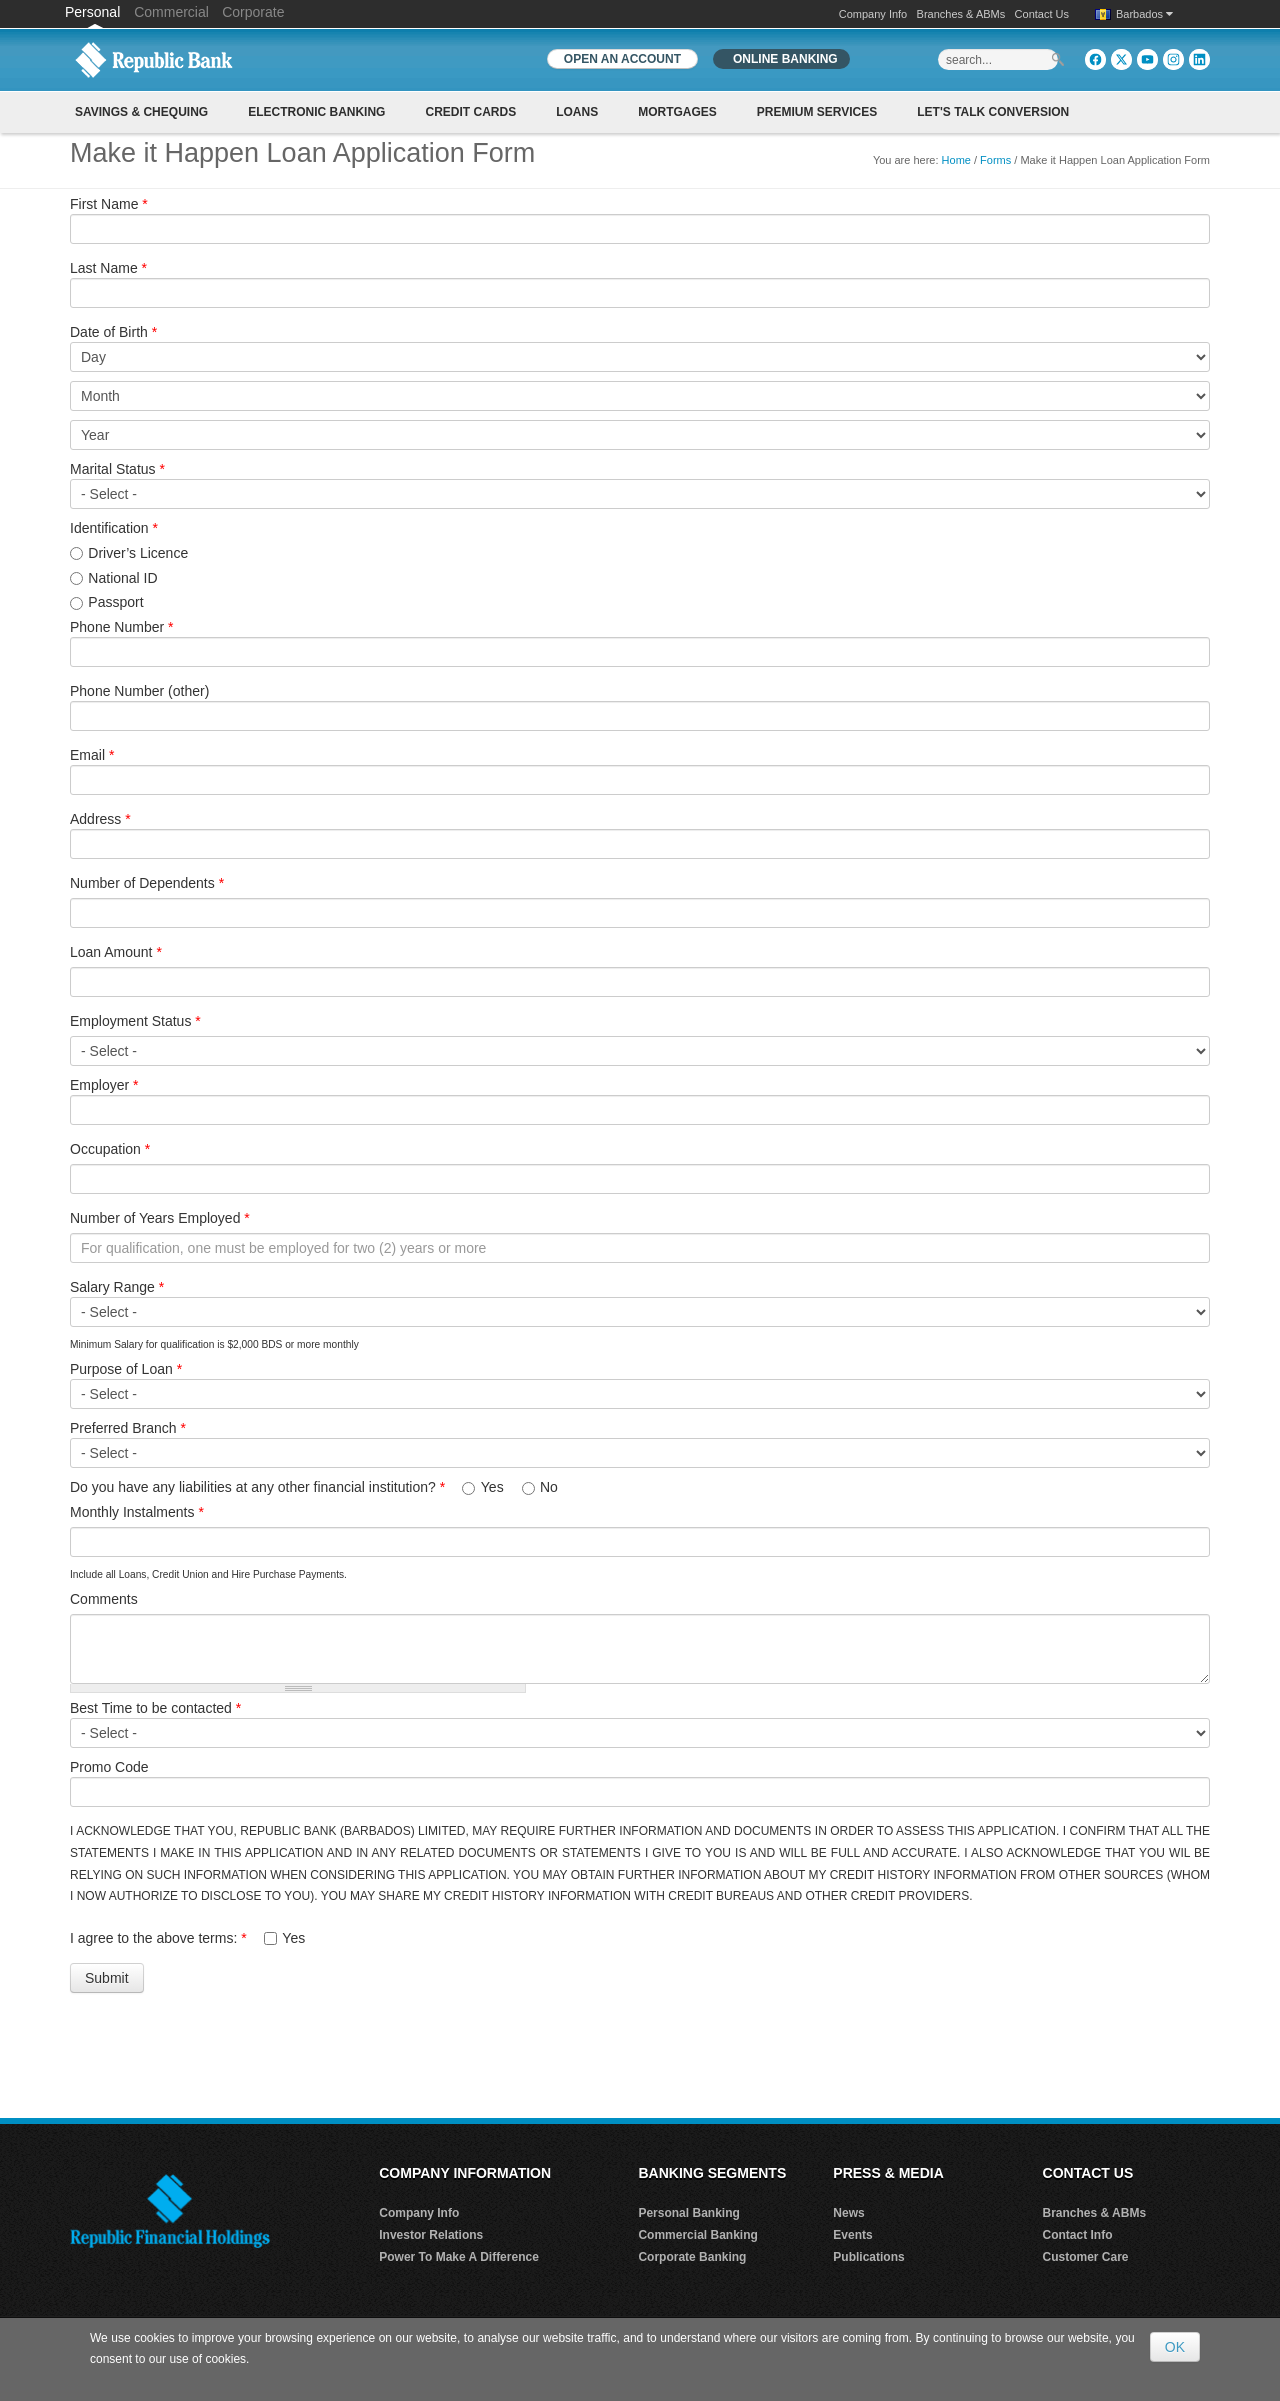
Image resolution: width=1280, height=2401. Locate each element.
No (549, 1487)
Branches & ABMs (961, 14)
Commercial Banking (697, 2235)
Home (956, 160)
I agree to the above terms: (158, 1938)
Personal (94, 12)
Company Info (873, 14)
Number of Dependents (147, 883)
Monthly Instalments (137, 1512)
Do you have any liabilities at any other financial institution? (257, 1487)
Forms (995, 160)
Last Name (108, 268)
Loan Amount (116, 952)
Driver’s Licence (138, 553)
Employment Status (135, 1021)
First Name (109, 204)
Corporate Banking (692, 2257)
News (848, 2213)
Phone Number (122, 627)
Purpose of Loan (126, 1369)
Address (100, 819)
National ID (122, 578)
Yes (494, 1487)
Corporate (253, 12)
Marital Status (117, 469)
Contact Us (1042, 14)
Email (92, 755)
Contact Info (1078, 2235)
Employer (104, 1085)
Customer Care (1086, 2257)
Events (852, 2235)
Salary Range (117, 1287)
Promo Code (109, 1767)
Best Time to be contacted (155, 1708)
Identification (114, 528)
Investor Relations (431, 2235)
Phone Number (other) (139, 691)
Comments (104, 1599)
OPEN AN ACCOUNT (622, 59)
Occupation (110, 1149)
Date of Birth (113, 332)
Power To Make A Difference (459, 2257)
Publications (868, 2257)
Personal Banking (688, 2213)
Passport (115, 602)
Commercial (171, 12)
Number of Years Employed (160, 1218)
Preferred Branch (128, 1428)
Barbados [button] (1144, 14)
